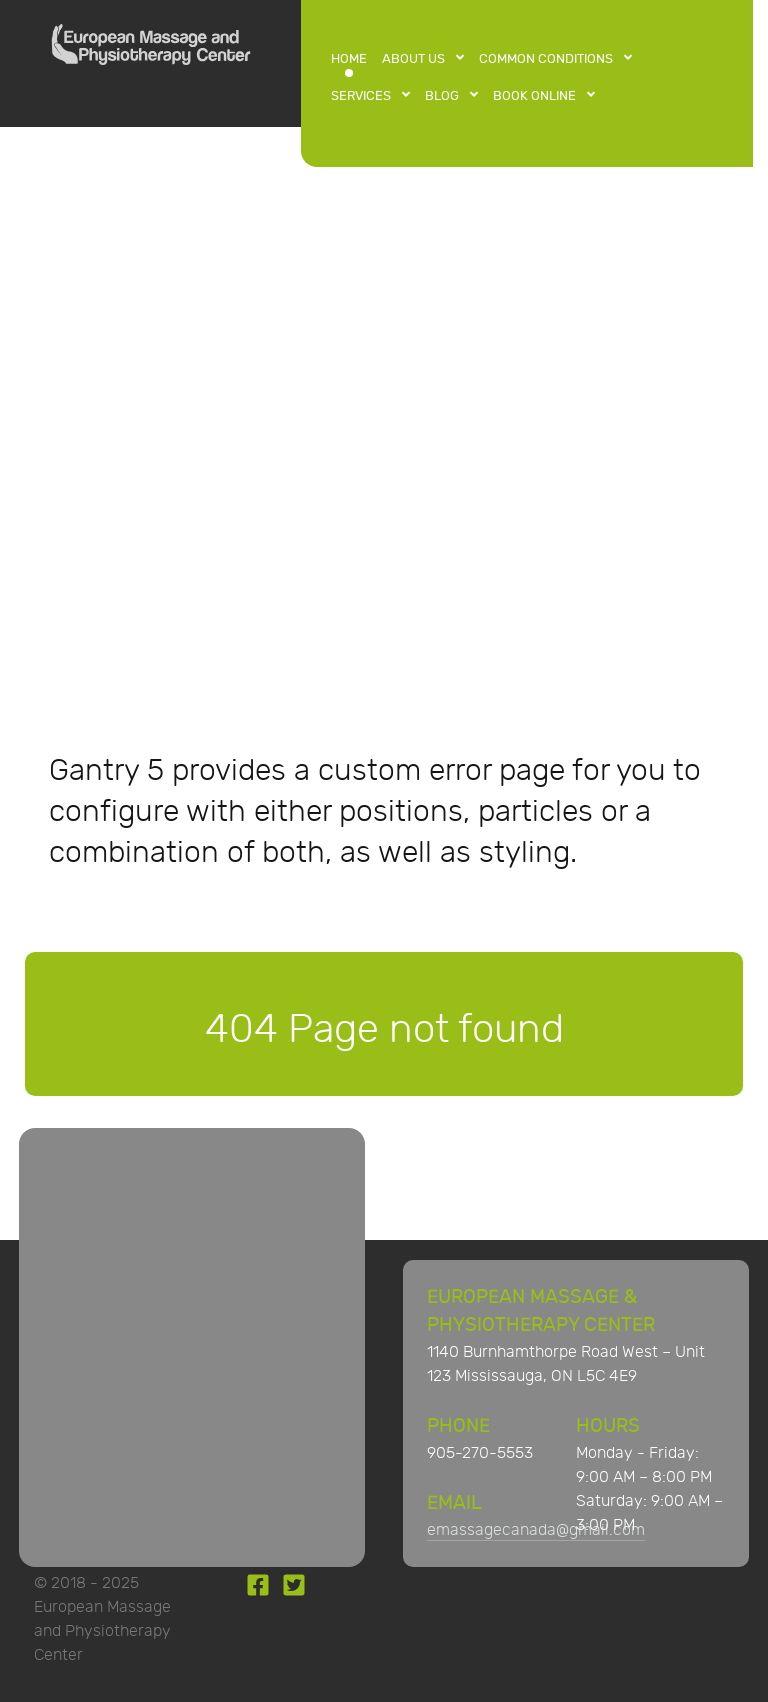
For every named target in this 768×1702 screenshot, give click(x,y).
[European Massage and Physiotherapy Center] (151, 50)
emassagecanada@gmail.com (536, 1530)
